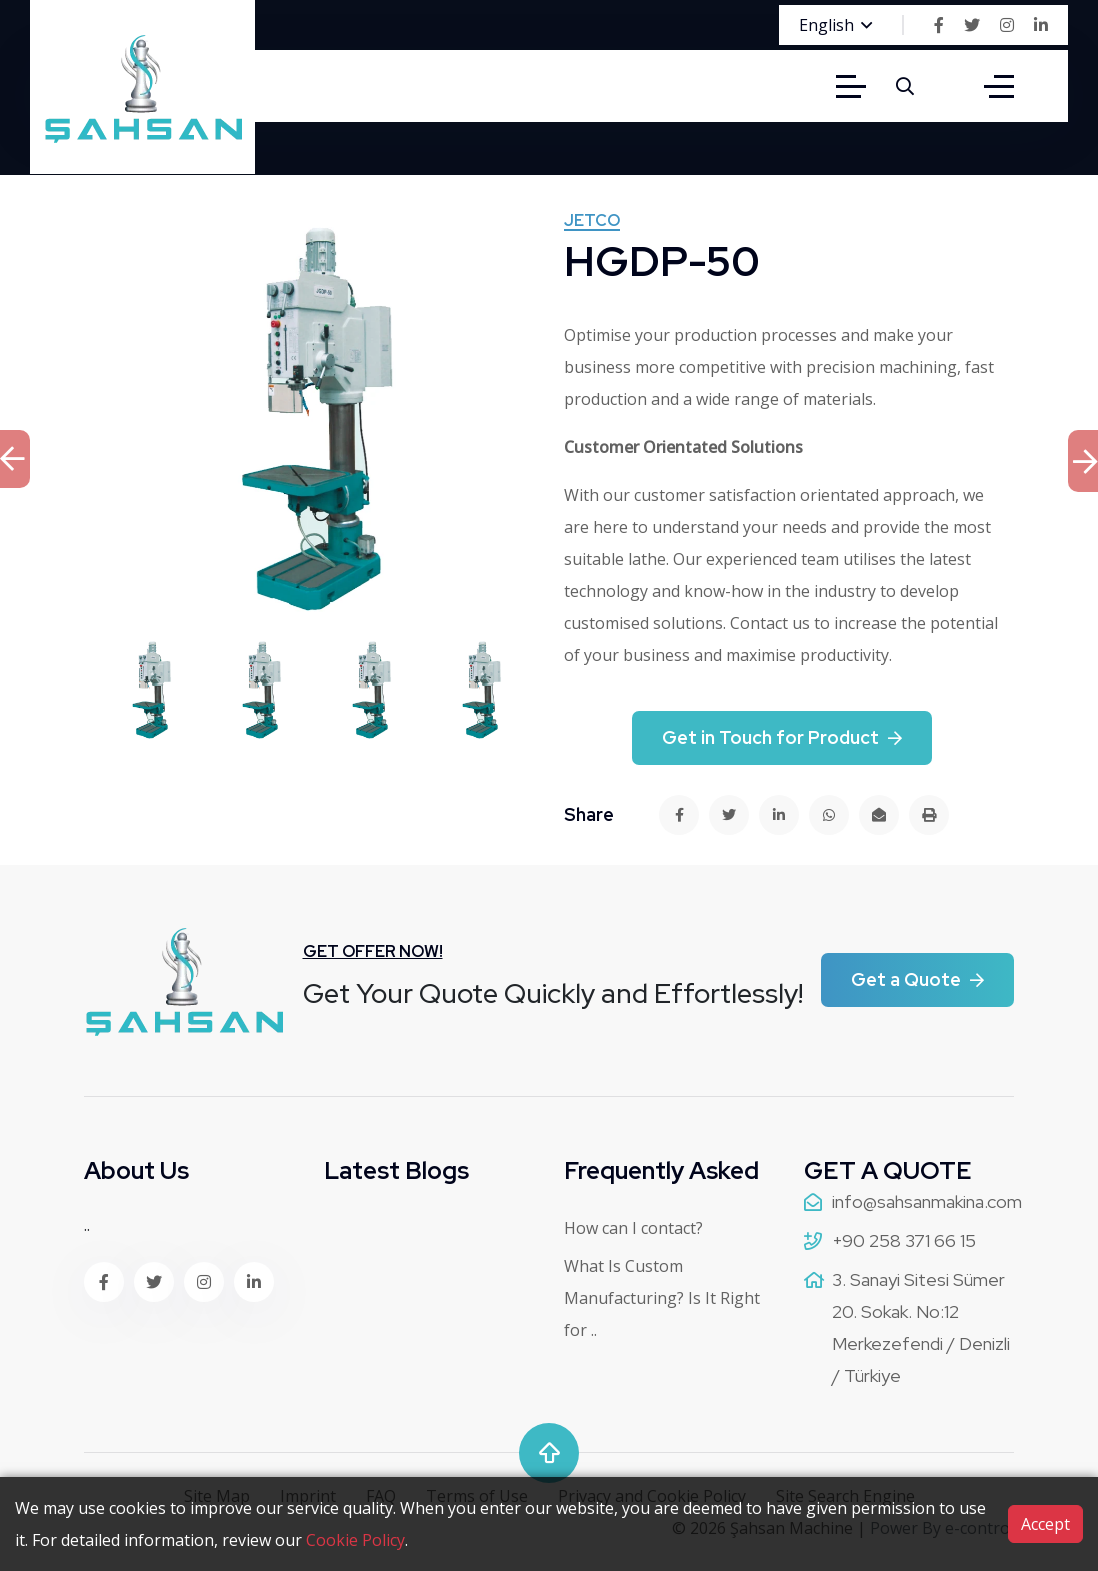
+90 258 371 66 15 (904, 1240)
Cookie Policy (355, 1540)
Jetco (592, 222)
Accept (1045, 1524)
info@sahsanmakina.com (927, 1201)
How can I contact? (633, 1228)
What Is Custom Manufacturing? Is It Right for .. (662, 1298)
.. (87, 1225)
